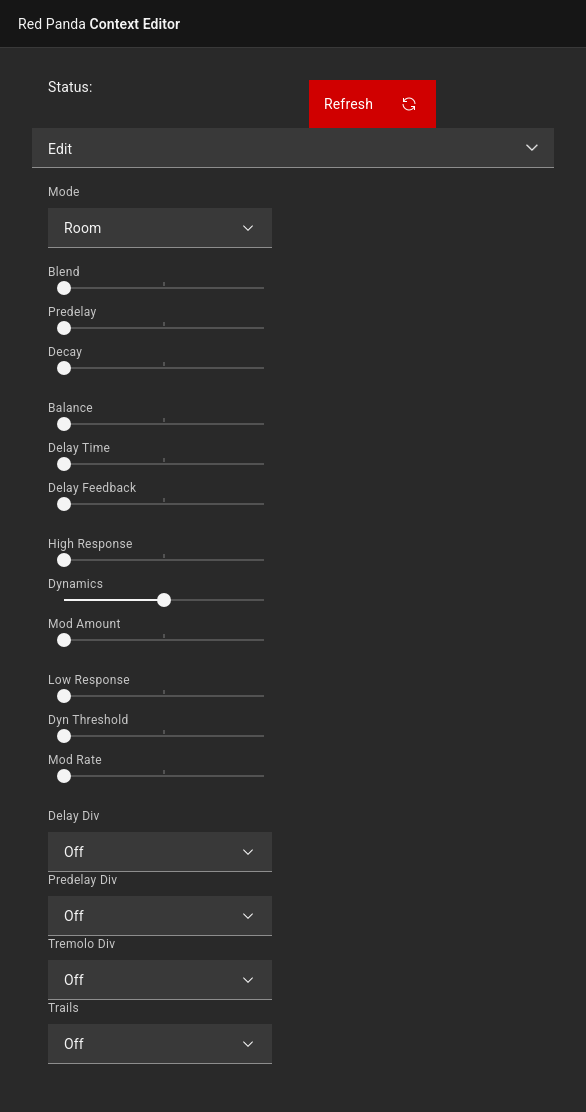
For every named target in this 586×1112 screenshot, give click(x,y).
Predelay (72, 312)
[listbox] (293, 148)
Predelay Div (82, 880)
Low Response (89, 680)
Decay (65, 352)
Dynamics (75, 584)
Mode (64, 192)
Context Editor (99, 24)
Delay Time (79, 448)
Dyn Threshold (88, 720)
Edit (60, 149)
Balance (70, 408)
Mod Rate (75, 760)
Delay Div (74, 816)
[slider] (64, 288)
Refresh (370, 104)
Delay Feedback (92, 488)
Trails (63, 1008)
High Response (90, 544)
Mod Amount (84, 624)
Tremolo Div (81, 944)
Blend (64, 272)
